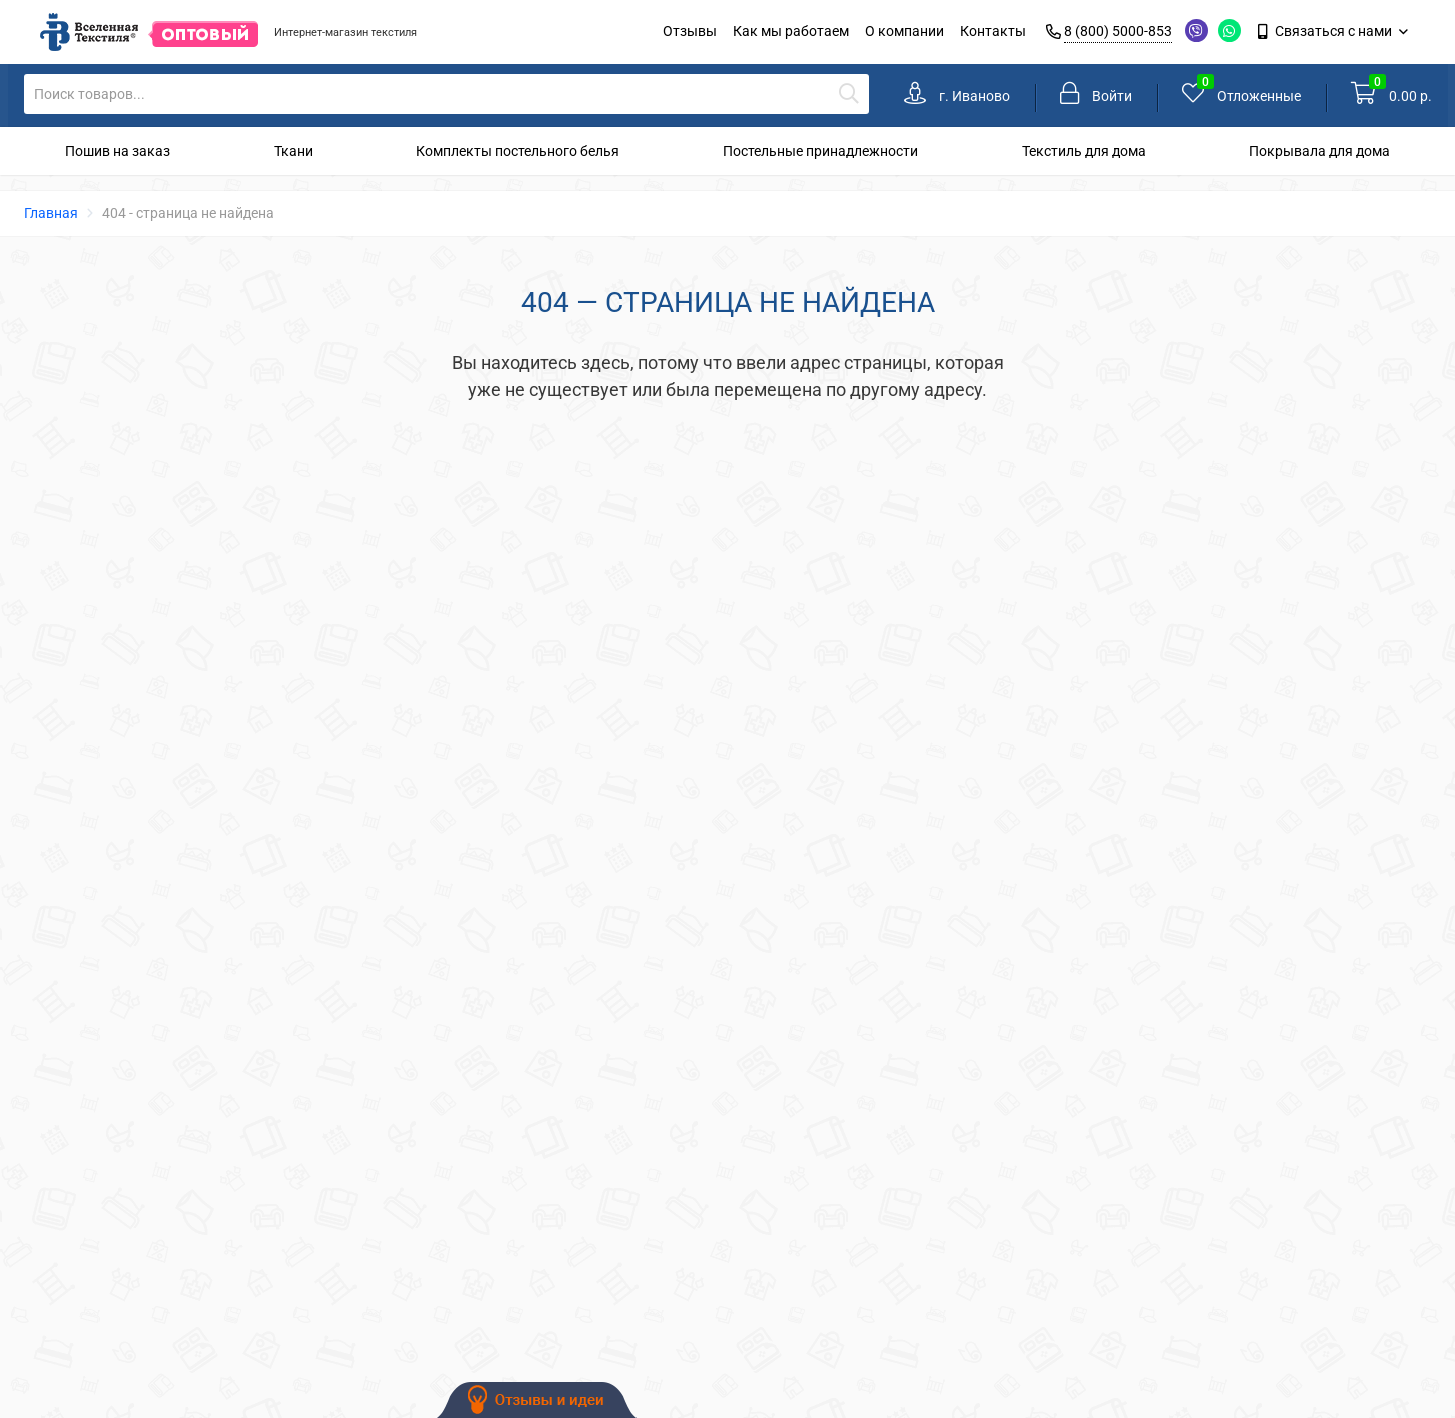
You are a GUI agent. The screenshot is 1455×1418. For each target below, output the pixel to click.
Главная (51, 213)
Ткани (293, 151)
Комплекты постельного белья (517, 151)
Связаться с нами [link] (1326, 31)
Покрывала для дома (1319, 151)
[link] (957, 95)
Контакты (993, 31)
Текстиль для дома (1084, 151)
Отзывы (690, 31)
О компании (904, 31)
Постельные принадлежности (820, 151)
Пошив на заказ (117, 151)
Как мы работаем (791, 31)
